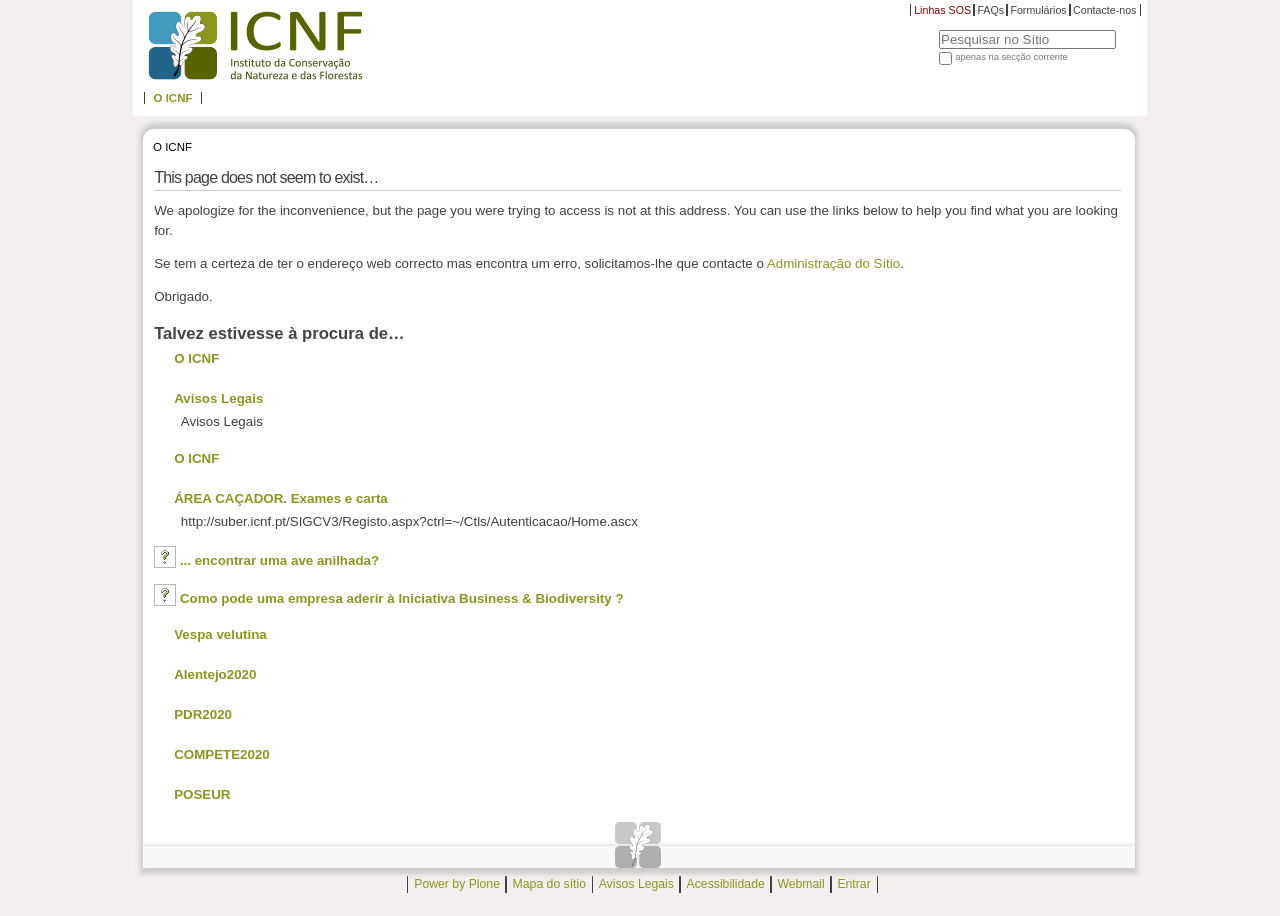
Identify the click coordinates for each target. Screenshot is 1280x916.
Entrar (853, 885)
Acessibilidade (726, 885)
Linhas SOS (942, 10)
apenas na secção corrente (1011, 57)
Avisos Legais (218, 398)
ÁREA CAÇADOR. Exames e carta (281, 498)
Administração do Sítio (833, 263)
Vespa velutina (220, 634)
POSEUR (202, 794)
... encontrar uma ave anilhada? (279, 560)
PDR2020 (203, 714)
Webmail (800, 885)
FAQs (990, 10)
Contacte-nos (1104, 10)
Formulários (1038, 10)
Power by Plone (457, 885)
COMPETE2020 (222, 754)
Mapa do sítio (549, 885)
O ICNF (172, 98)
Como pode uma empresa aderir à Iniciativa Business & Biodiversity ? (402, 598)
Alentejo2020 (215, 674)
